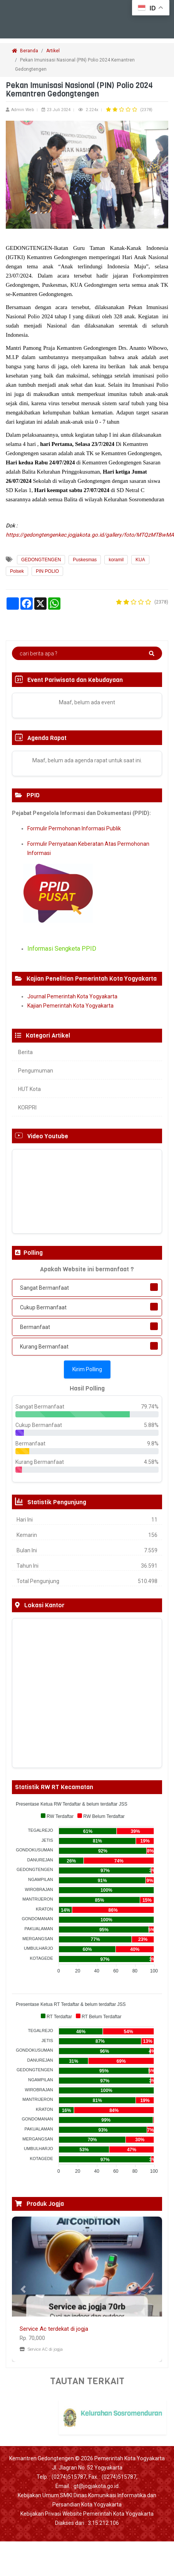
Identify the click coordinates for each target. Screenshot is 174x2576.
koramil (116, 559)
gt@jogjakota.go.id (96, 2486)
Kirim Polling (87, 1369)
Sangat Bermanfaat (44, 1288)
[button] (23, 2289)
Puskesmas (85, 559)
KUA (140, 559)
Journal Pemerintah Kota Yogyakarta (72, 996)
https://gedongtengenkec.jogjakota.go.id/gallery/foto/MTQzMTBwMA (90, 535)
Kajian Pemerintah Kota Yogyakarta (70, 1006)
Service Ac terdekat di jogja (54, 2328)
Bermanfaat (35, 1327)
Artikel (53, 50)
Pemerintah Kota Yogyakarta (129, 2458)
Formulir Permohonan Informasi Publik (74, 828)
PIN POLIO (47, 571)
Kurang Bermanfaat (44, 1347)
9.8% (153, 1443)
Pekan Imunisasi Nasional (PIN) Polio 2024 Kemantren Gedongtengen (75, 64)
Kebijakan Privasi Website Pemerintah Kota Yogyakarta (87, 2514)
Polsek (17, 571)
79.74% (150, 1407)
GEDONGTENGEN (41, 559)
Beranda (25, 50)
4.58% (151, 1462)
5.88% (151, 1425)
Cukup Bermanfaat (43, 1307)
